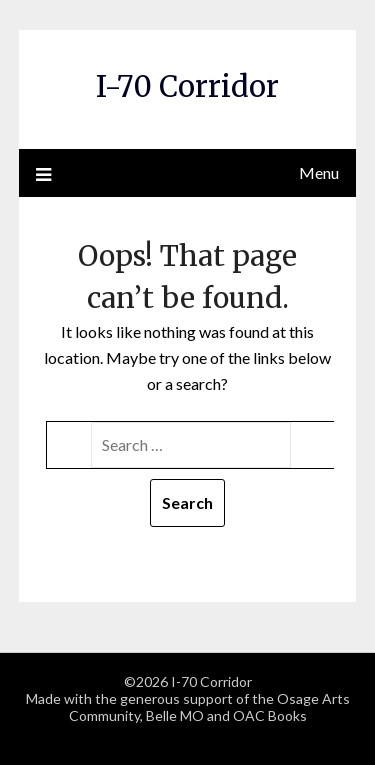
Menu (319, 172)
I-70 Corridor (187, 86)
